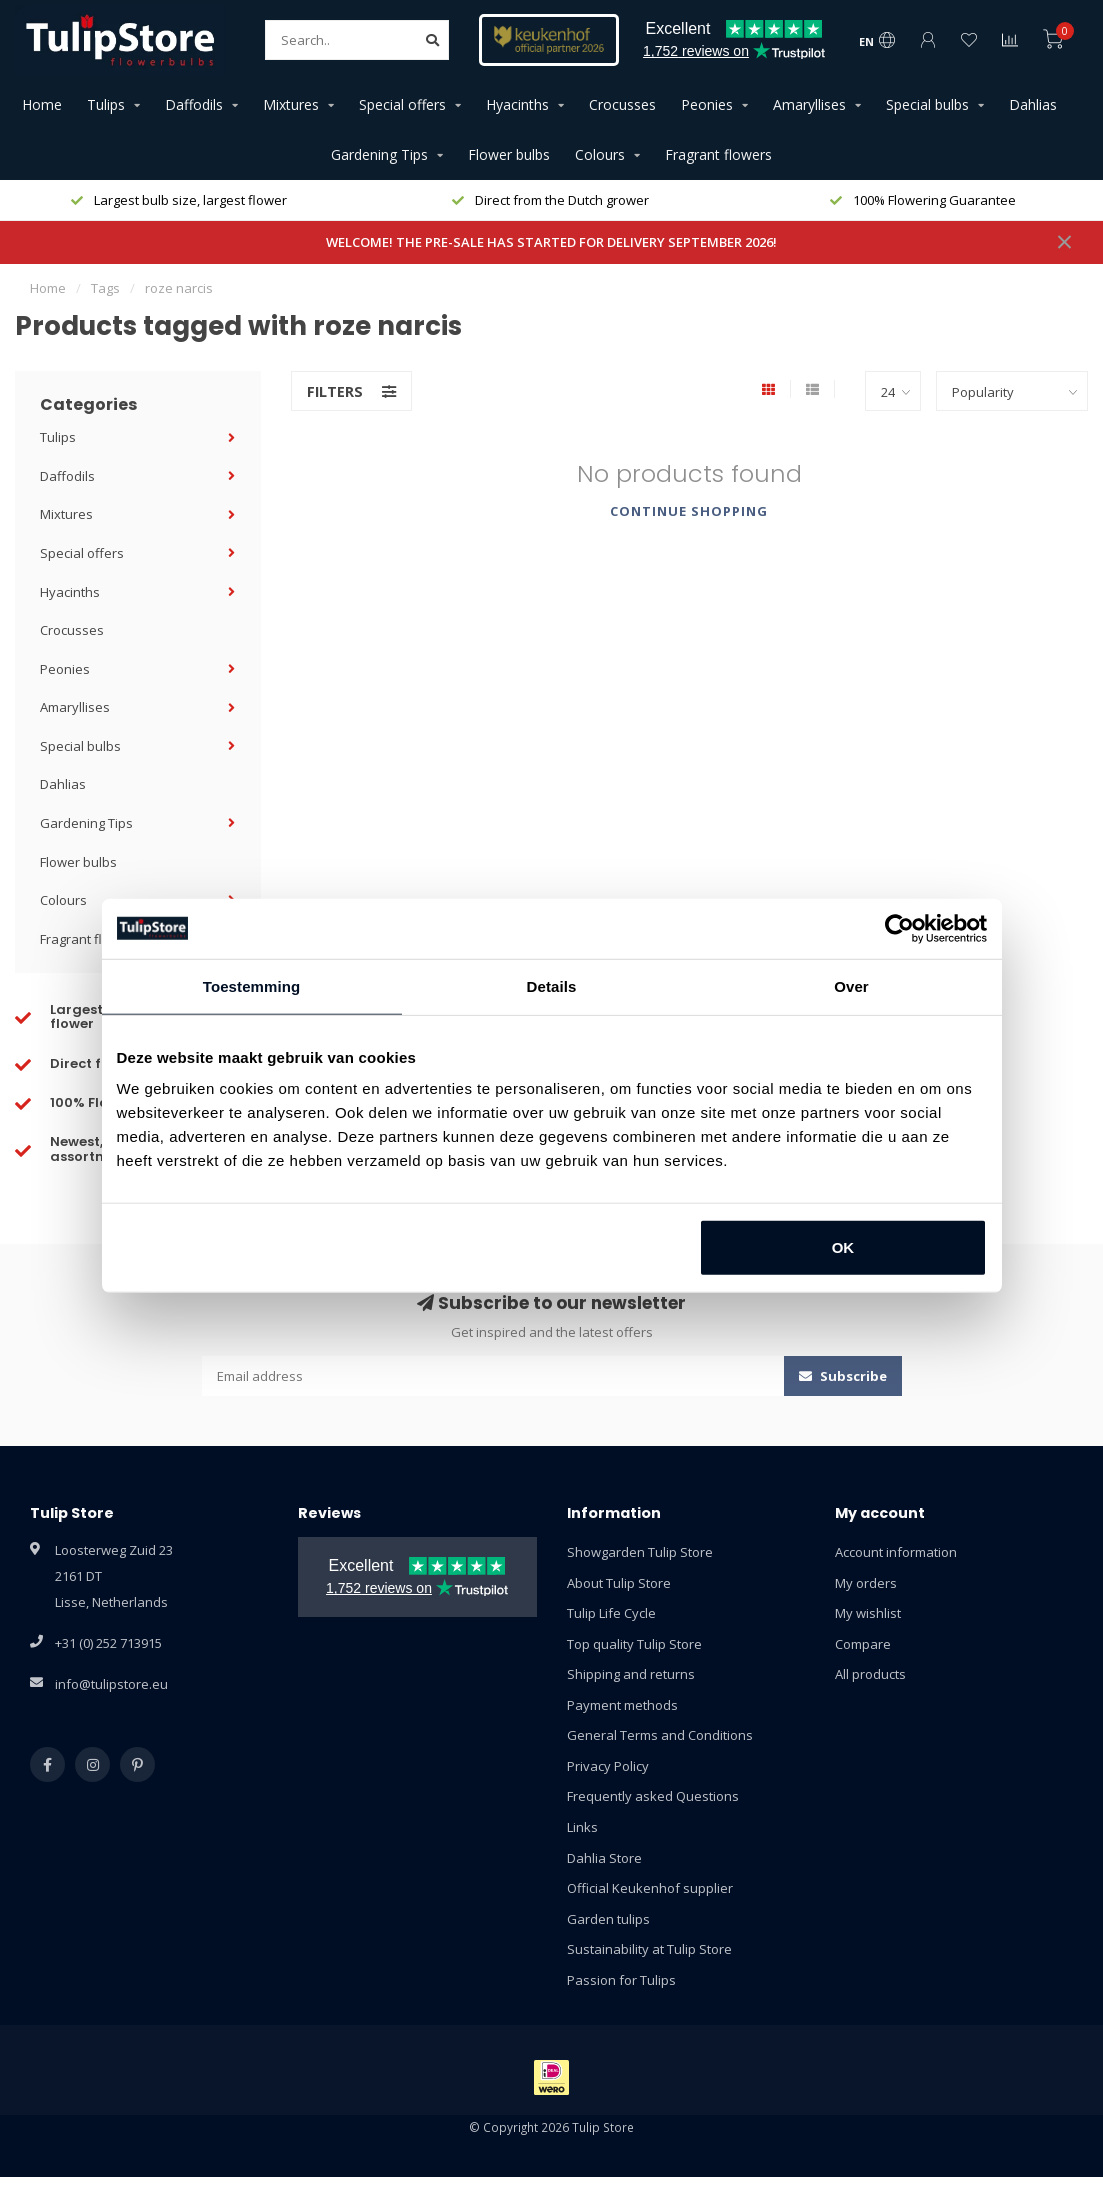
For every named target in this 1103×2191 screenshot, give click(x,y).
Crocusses (622, 104)
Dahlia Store (604, 1858)
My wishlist (868, 1613)
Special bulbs (927, 104)
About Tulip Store (619, 1583)
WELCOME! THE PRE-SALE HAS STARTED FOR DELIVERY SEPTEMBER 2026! (551, 242)
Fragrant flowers (718, 154)
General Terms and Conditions (660, 1735)
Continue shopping (689, 511)
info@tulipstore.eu (111, 1684)
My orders (866, 1583)
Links (582, 1827)
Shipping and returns (631, 1674)
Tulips (106, 104)
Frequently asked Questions (653, 1796)
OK (843, 1247)
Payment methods (622, 1705)
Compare (863, 1644)
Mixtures (291, 104)
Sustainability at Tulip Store (649, 1949)
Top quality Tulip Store (634, 1644)
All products (870, 1674)
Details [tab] (552, 985)
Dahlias (1033, 104)
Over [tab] (851, 985)
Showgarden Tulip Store (640, 1552)
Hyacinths (517, 104)
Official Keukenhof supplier (650, 1888)
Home (42, 104)
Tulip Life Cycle (611, 1613)
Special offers (402, 104)
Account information (896, 1552)
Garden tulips (608, 1919)
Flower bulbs (509, 154)
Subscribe (843, 1376)
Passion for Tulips (621, 1980)
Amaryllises (809, 104)
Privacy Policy (608, 1766)
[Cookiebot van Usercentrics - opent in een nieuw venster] (899, 928)
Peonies (707, 104)
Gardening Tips (379, 154)
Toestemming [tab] (252, 985)
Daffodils (194, 104)
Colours (600, 154)
